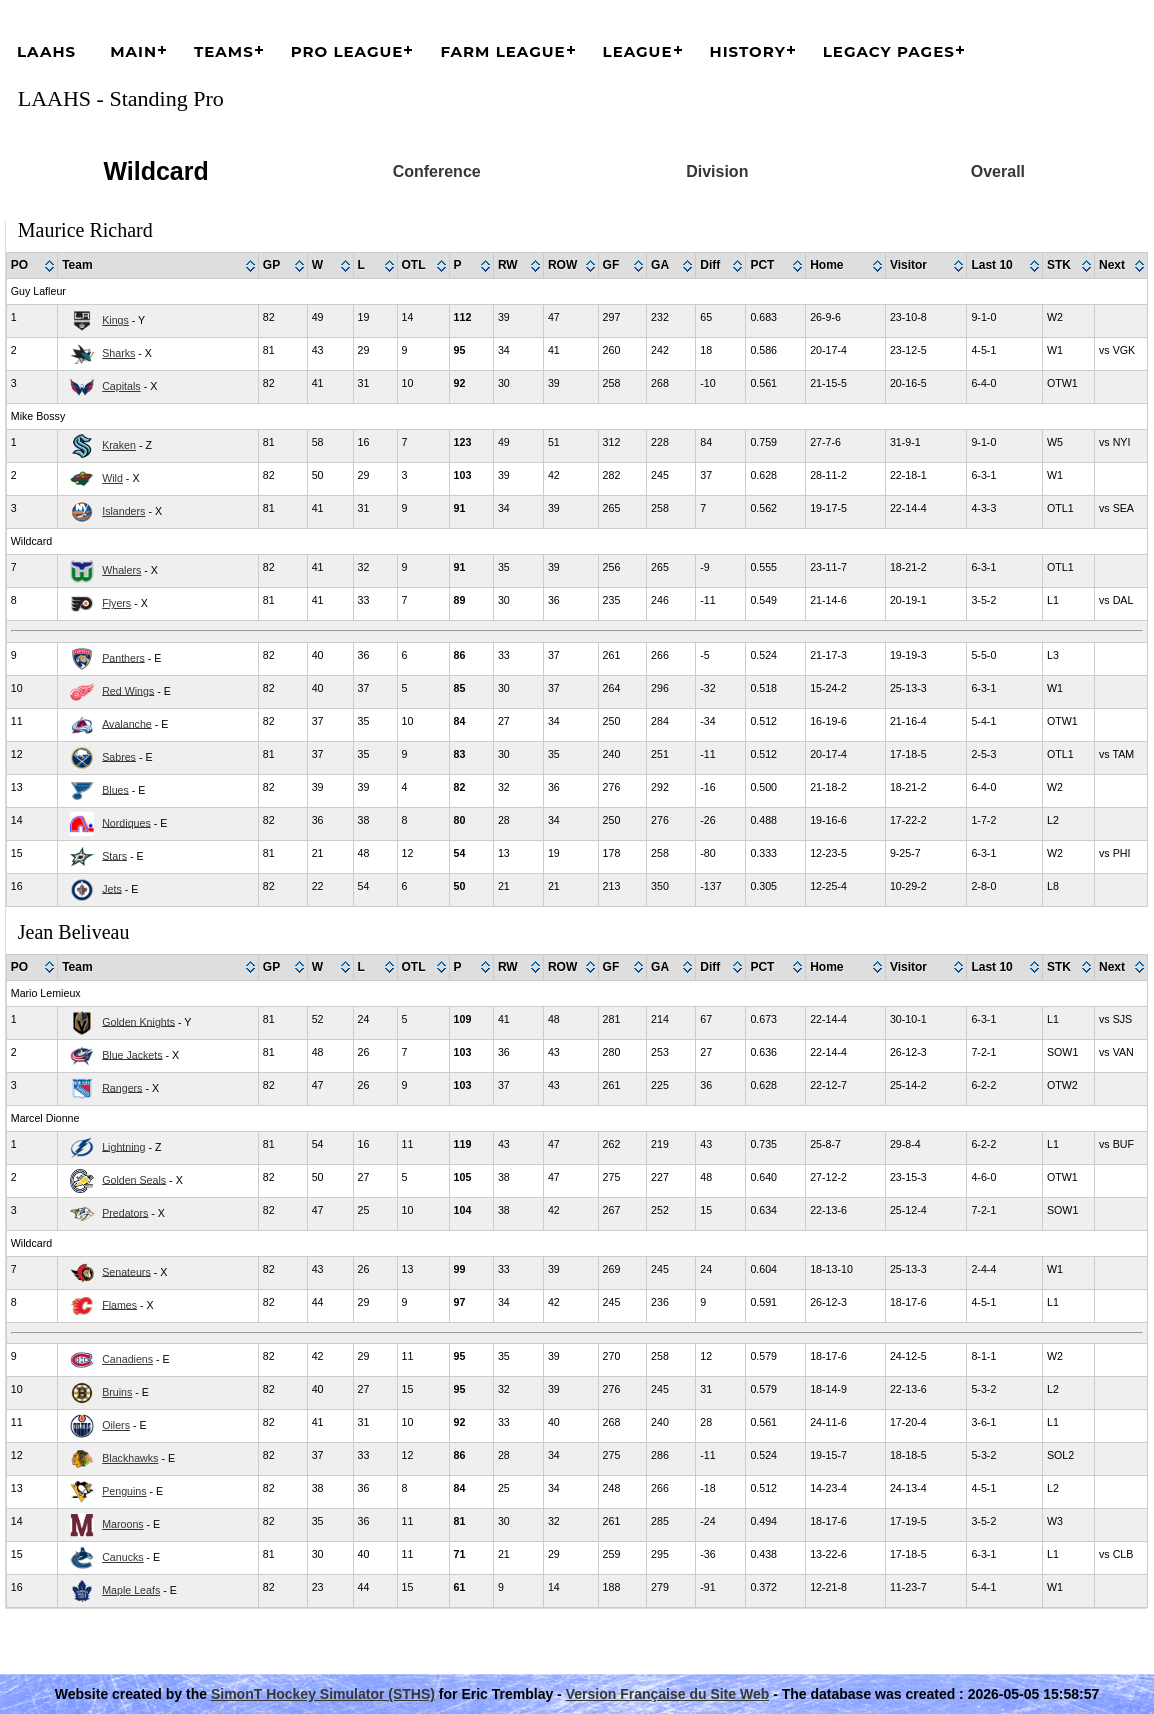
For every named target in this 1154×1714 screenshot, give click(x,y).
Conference (437, 171)
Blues (115, 789)
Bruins (117, 1392)
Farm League (502, 51)
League (638, 51)
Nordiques (126, 822)
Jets (112, 888)
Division (717, 171)
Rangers (122, 1087)
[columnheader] (32, 266)
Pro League (347, 51)
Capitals (121, 386)
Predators (125, 1212)
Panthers (123, 657)
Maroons (122, 1524)
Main (133, 51)
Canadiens (127, 1359)
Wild (112, 478)
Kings (115, 320)
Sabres (119, 756)
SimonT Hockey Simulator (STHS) (323, 1694)
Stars (114, 855)
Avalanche (127, 723)
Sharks (118, 353)
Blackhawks (130, 1458)
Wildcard (155, 171)
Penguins (124, 1491)
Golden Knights (138, 1021)
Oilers (116, 1425)
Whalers (121, 570)
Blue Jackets (132, 1054)
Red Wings (128, 690)
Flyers (116, 603)
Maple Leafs (131, 1590)
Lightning (123, 1146)
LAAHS (46, 51)
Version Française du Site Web (668, 1694)
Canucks (122, 1557)
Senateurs (126, 1271)
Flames (119, 1304)
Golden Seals (134, 1179)
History (748, 51)
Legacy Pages (889, 51)
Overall (998, 171)
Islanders (123, 511)
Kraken (119, 445)
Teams (224, 51)
